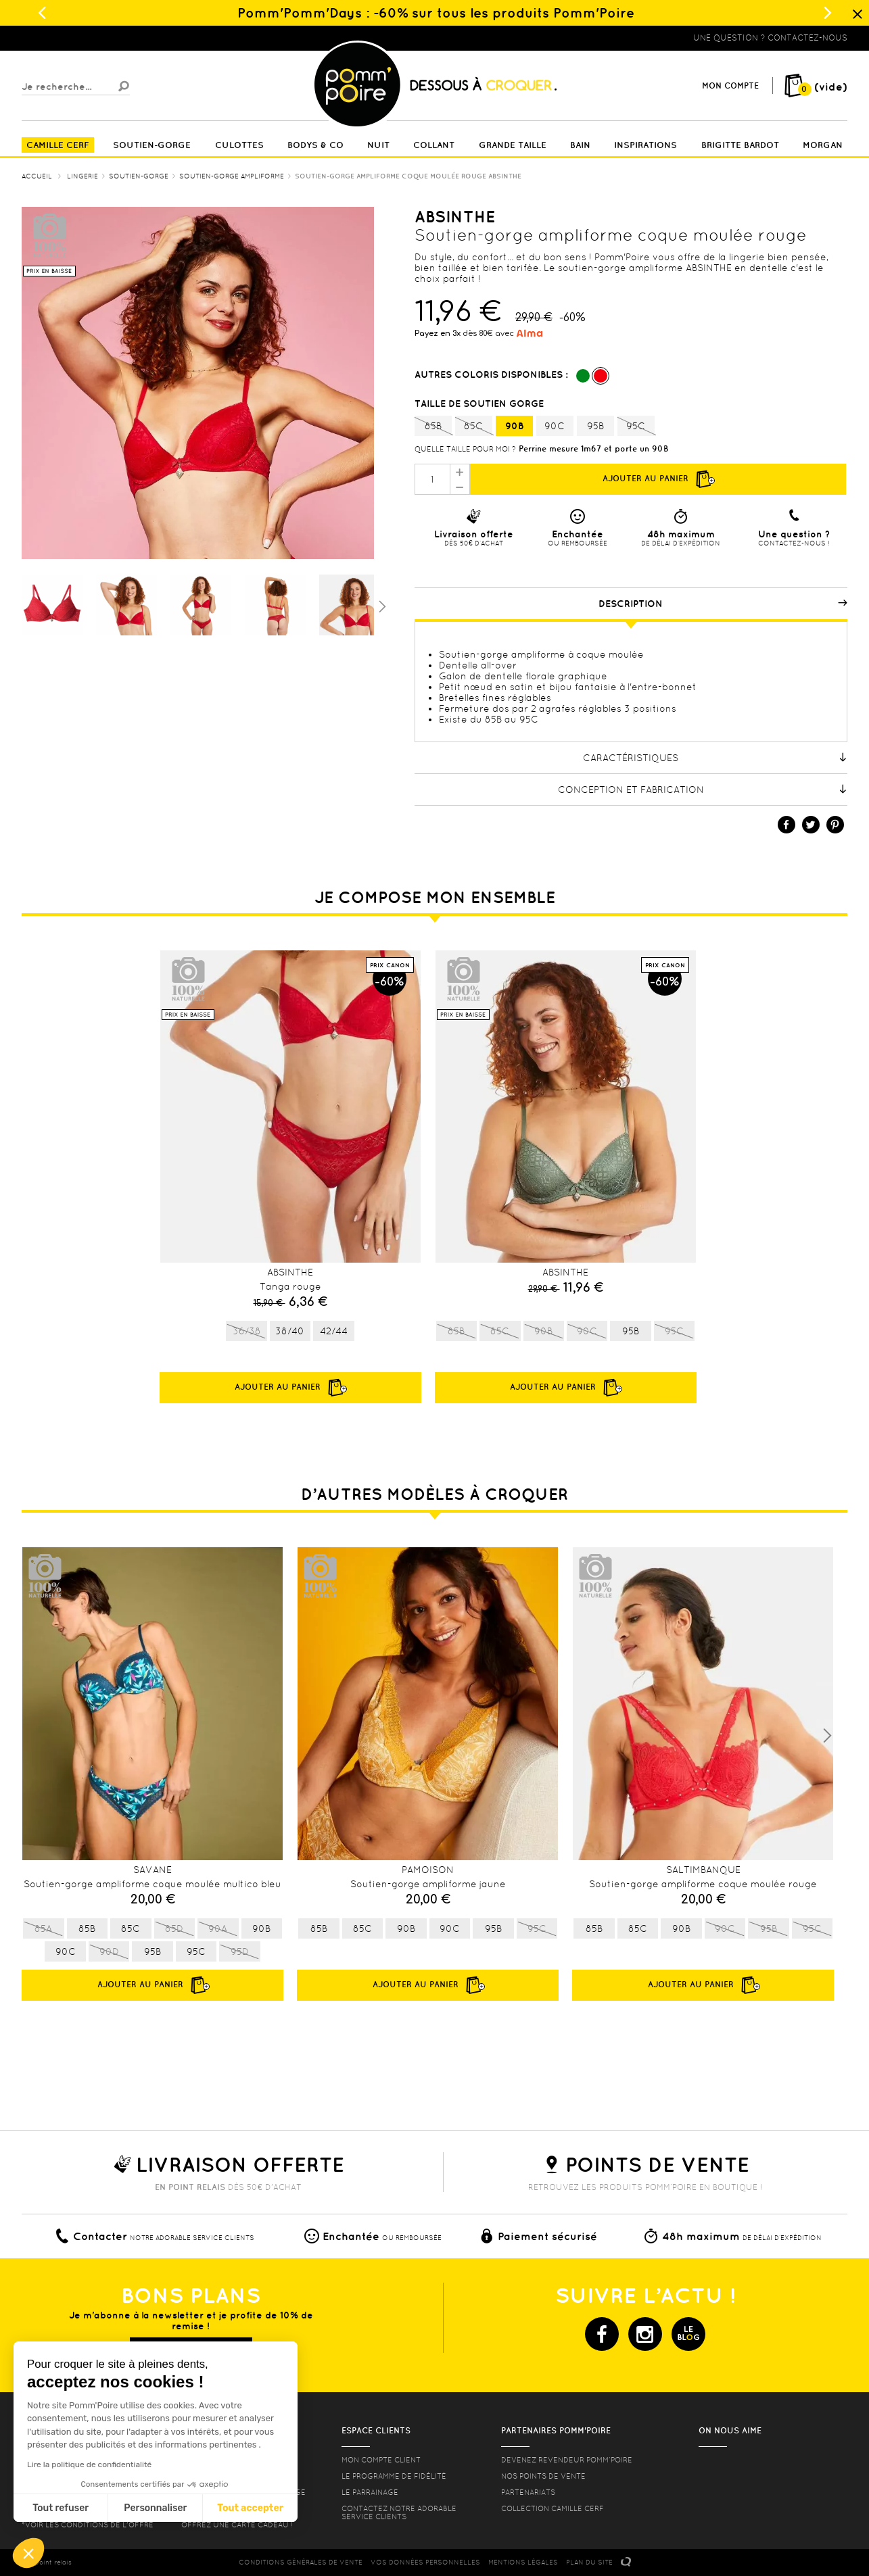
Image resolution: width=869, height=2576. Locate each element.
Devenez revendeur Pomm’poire (566, 2460)
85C (473, 426)
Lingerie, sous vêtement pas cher (88, 38)
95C (636, 426)
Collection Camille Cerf (552, 2508)
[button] (28, 2553)
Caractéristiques (715, 757)
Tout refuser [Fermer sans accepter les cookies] (60, 2508)
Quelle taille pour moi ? (465, 449)
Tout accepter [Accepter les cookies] (250, 2508)
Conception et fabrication (702, 789)
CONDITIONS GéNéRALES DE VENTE (300, 2562)
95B (595, 425)
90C (554, 425)
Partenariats (528, 2492)
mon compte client (381, 2460)
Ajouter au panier (658, 479)
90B (514, 425)
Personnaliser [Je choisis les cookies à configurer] (155, 2508)
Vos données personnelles (425, 2562)
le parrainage (370, 2492)
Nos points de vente (543, 2476)
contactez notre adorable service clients (399, 2512)
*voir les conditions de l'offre (88, 2525)
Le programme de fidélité (394, 2476)
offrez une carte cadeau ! (237, 2525)
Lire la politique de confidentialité (89, 2464)
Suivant (380, 605)
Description (722, 603)
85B (433, 426)
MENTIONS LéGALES (523, 2562)
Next (827, 1735)
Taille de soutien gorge (480, 403)
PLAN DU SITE (589, 2562)
